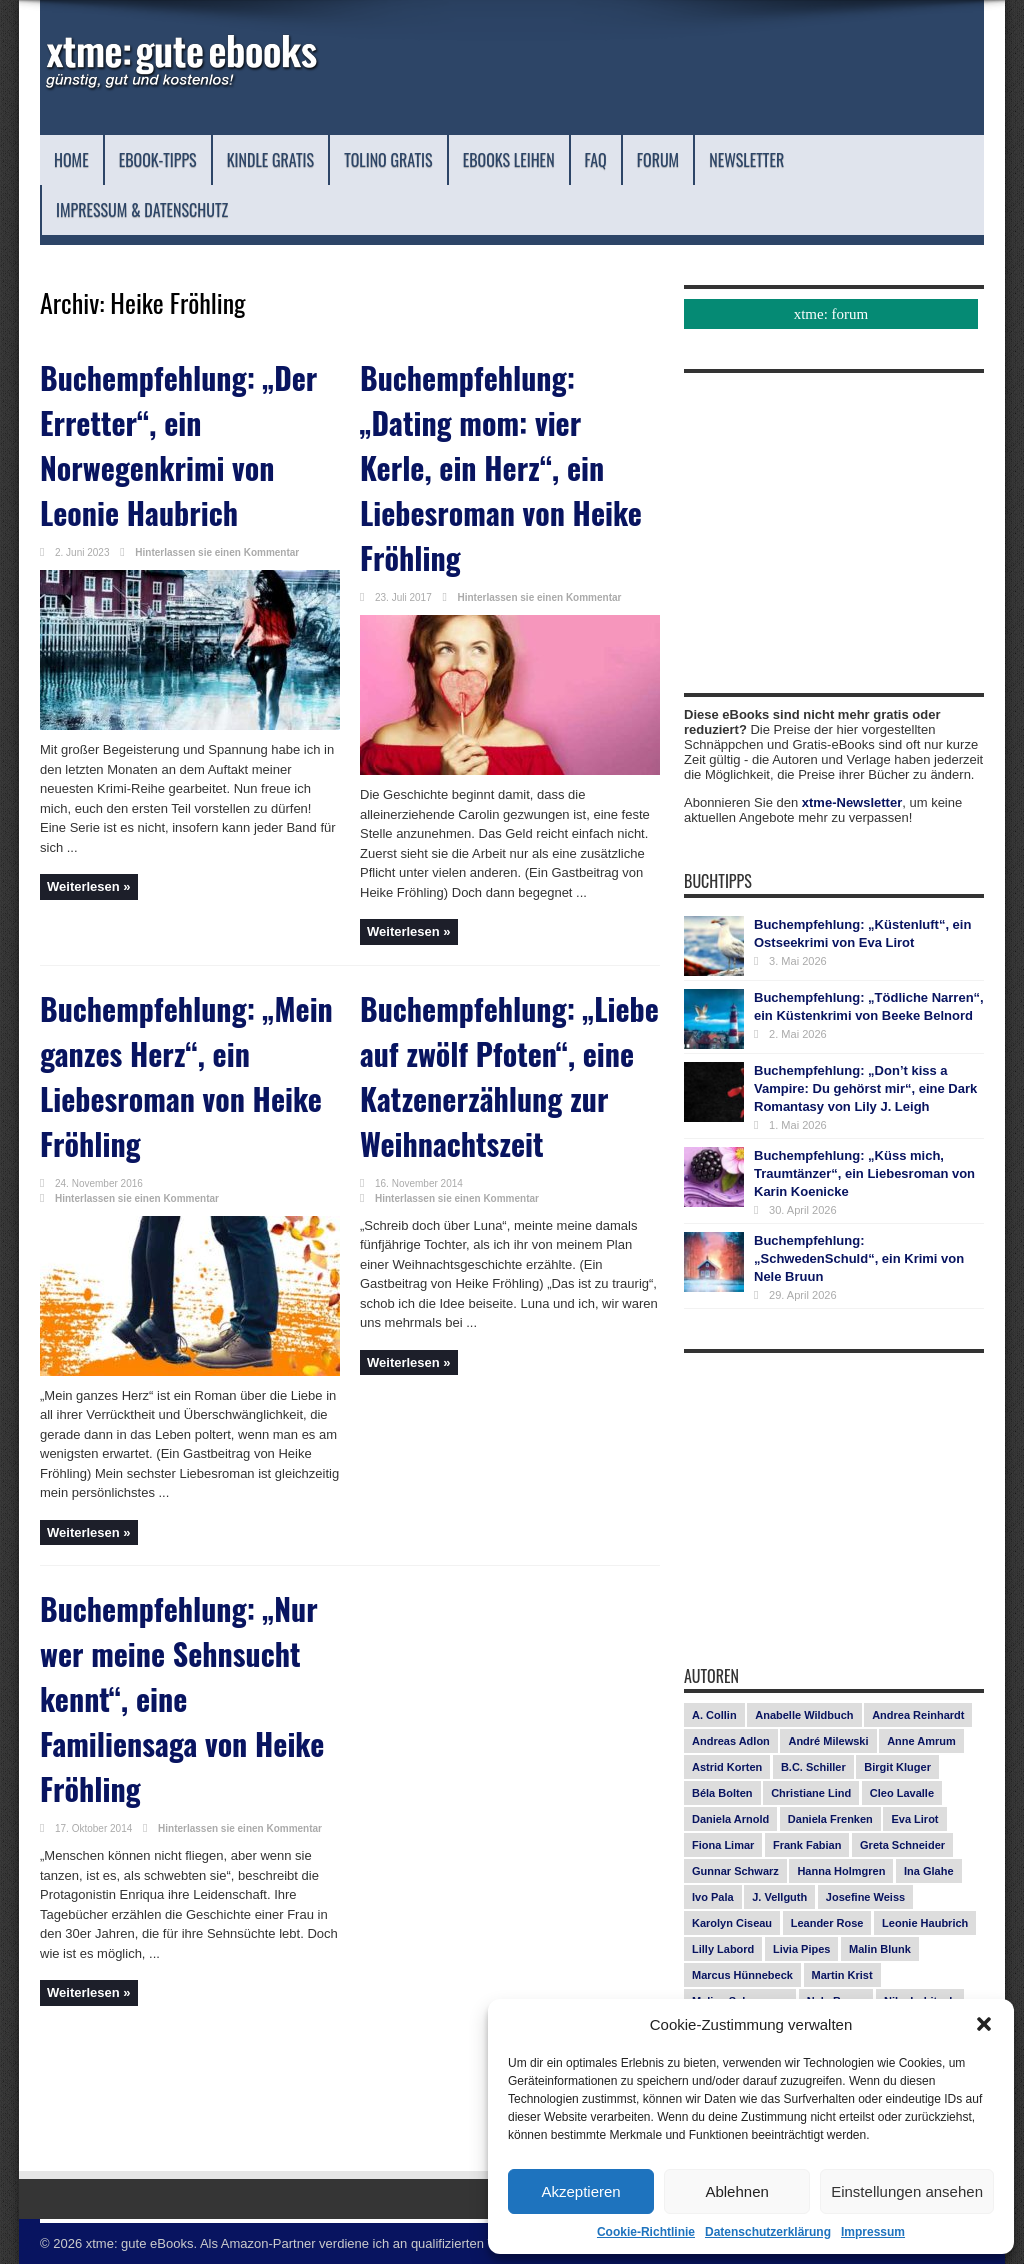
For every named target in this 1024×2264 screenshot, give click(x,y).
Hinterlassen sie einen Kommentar (217, 500)
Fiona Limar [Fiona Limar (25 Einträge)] (723, 1845)
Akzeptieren (580, 2191)
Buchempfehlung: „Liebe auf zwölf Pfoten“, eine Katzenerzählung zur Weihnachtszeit (495, 1007)
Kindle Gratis (323, 159)
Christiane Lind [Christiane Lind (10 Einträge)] (811, 1793)
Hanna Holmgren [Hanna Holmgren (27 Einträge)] (841, 1871)
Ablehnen (736, 2191)
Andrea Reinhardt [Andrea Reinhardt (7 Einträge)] (918, 1715)
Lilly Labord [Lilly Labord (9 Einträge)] (723, 1949)
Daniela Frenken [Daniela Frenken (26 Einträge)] (830, 1819)
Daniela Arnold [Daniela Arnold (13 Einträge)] (730, 1819)
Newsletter (108, 209)
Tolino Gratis (472, 159)
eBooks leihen (625, 159)
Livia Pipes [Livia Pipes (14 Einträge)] (801, 1949)
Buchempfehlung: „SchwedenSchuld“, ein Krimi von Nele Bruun (859, 1258)
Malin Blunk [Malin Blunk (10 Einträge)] (880, 1949)
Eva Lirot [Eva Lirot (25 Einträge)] (914, 1819)
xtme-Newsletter (852, 802)
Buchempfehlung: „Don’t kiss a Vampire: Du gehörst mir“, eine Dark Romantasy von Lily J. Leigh (865, 1088)
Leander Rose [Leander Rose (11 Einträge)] (827, 1923)
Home (77, 159)
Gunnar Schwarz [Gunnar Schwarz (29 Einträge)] (735, 1871)
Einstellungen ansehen (907, 2191)
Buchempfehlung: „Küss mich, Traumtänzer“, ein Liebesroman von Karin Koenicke (864, 1173)
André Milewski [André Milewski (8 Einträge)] (828, 1741)
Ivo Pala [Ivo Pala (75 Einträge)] (713, 1897)
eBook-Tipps (182, 159)
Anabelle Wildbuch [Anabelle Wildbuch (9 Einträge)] (804, 1715)
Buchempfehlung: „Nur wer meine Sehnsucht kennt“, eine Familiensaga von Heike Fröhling (187, 1563)
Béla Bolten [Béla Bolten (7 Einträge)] (722, 1793)
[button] (984, 2024)
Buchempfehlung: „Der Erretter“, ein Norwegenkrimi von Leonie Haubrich (189, 414)
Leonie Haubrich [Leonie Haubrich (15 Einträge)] (925, 1923)
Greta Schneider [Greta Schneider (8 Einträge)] (902, 1845)
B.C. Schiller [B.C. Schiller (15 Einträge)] (813, 1767)
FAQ (733, 159)
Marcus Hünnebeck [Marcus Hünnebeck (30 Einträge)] (742, 1975)
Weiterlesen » (89, 834)
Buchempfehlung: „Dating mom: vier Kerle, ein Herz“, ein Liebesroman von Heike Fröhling (492, 431)
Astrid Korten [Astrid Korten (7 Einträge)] (727, 1767)
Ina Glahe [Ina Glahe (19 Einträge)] (929, 1871)
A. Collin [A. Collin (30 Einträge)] (714, 1715)
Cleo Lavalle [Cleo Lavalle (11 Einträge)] (902, 1793)
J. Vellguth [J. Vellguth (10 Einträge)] (779, 1897)
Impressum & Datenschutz (305, 209)
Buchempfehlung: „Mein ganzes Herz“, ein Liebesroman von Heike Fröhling (174, 990)
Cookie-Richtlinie (646, 2232)
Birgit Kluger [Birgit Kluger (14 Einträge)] (897, 1767)
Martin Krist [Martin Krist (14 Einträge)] (842, 1975)
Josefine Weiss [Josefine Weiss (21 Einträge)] (865, 1897)
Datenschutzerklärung (768, 2232)
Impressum (873, 2232)
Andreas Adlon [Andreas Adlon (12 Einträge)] (731, 1741)
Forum (807, 159)
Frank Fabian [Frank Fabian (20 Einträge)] (807, 1845)
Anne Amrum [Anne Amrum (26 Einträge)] (921, 1741)
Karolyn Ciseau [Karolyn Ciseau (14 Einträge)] (732, 1923)
